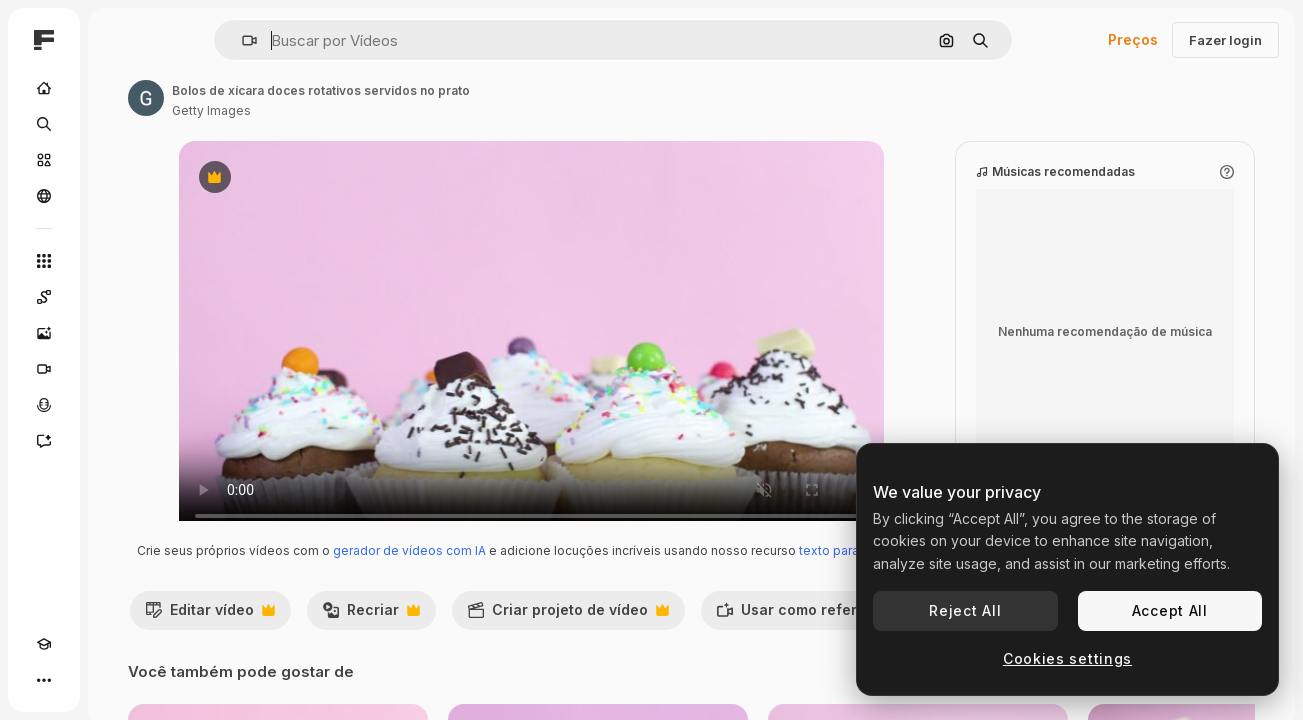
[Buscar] (120, 124)
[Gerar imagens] (120, 333)
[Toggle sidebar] (196, 40)
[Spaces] (120, 297)
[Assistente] (120, 441)
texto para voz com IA (632, 589)
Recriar (521, 654)
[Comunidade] (120, 196)
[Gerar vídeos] (120, 369)
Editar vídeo (360, 654)
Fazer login (1225, 40)
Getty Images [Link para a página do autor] (363, 110)
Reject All (965, 610)
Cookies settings (1067, 658)
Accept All (1170, 610)
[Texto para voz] (120, 405)
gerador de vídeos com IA (574, 570)
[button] (317, 40)
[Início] (120, 88)
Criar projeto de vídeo (718, 654)
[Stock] (120, 160)
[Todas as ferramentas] (120, 261)
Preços (1133, 39)
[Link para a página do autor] (298, 98)
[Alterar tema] (80, 680)
